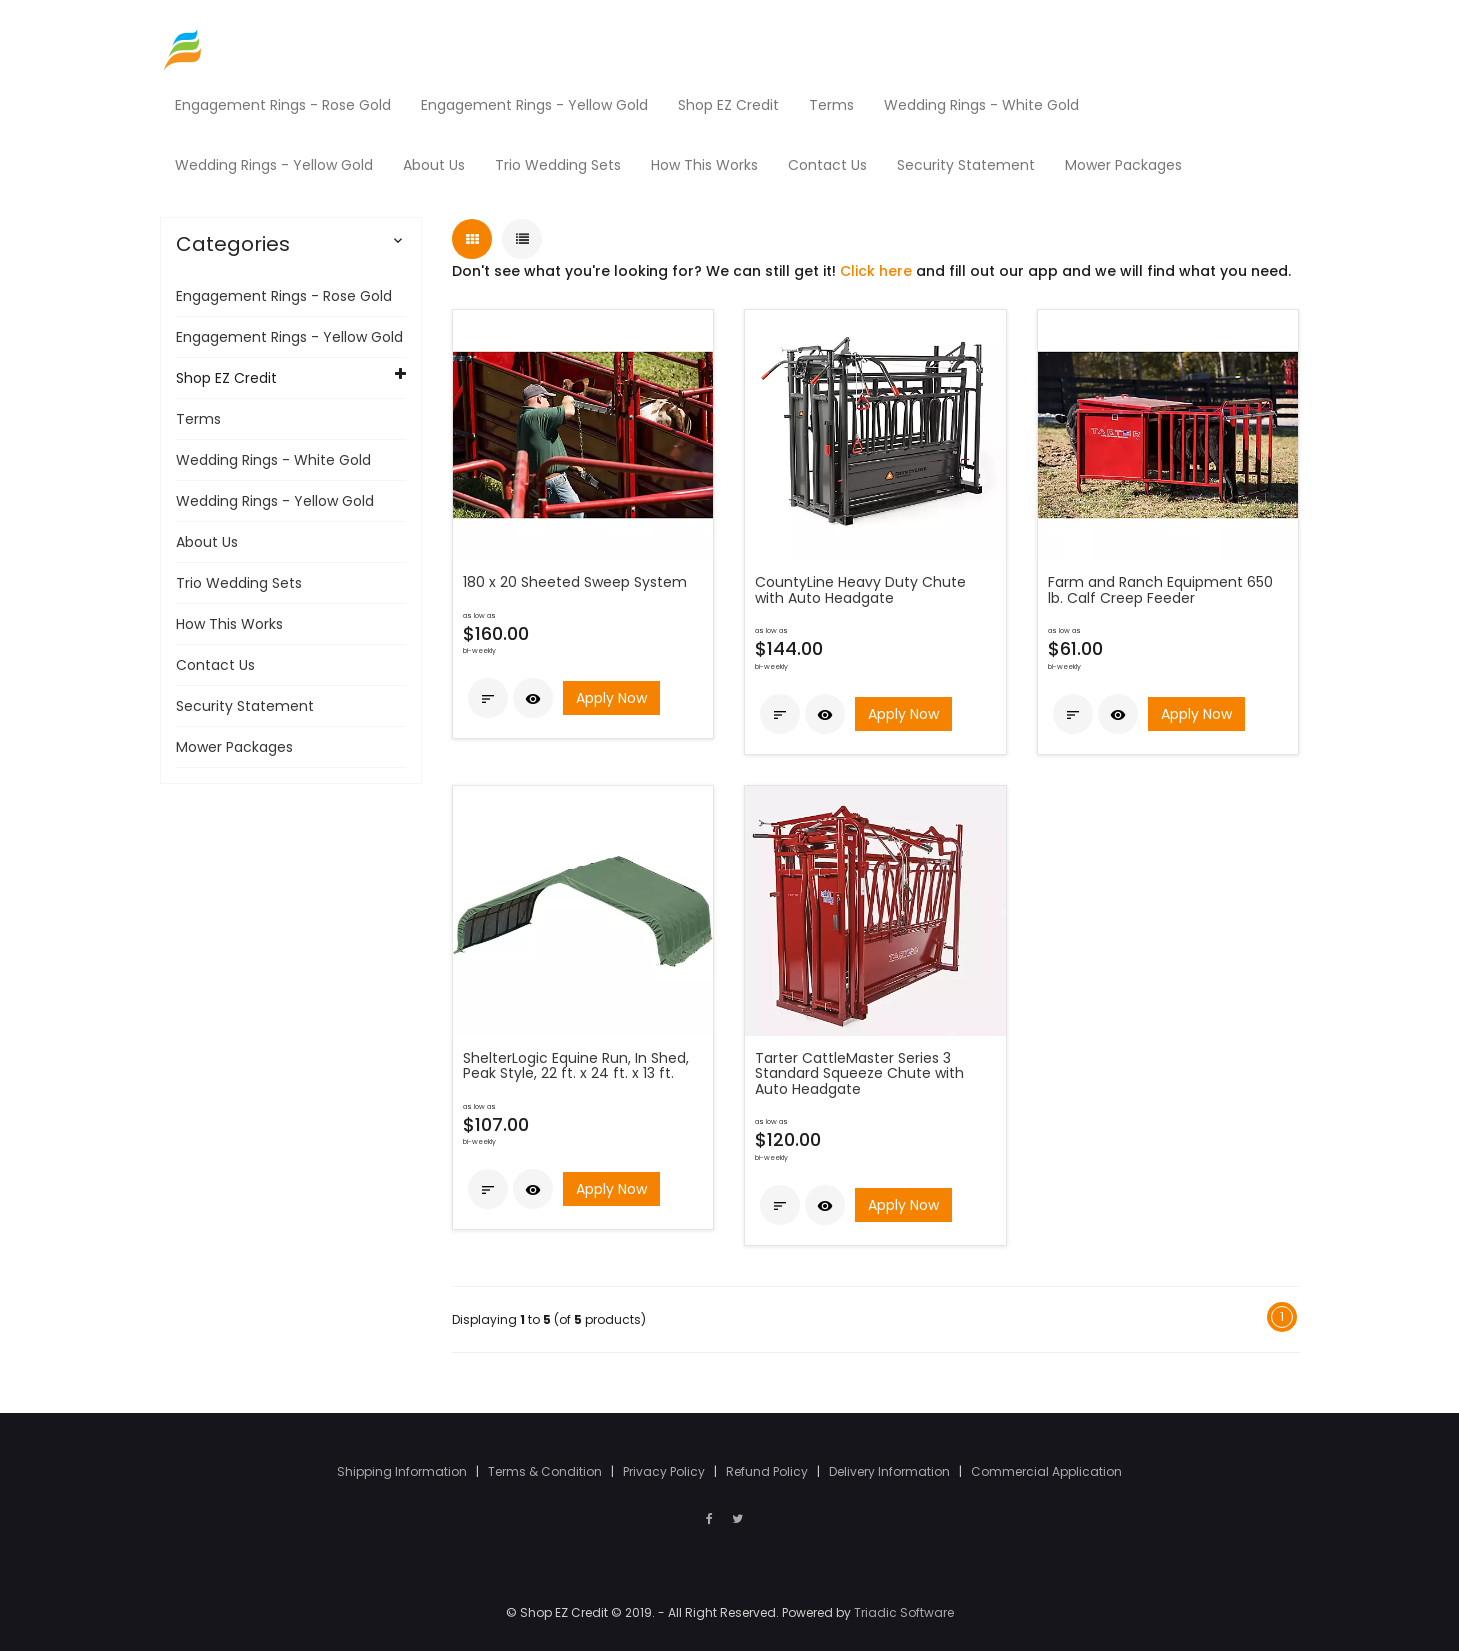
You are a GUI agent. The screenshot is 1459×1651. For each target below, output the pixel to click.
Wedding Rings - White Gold (273, 460)
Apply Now (611, 699)
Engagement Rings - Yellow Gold (289, 337)
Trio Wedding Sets (239, 583)
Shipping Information (403, 1471)
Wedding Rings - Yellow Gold (275, 501)
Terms (198, 419)
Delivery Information (891, 1471)
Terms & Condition (546, 1471)
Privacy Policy (665, 1471)
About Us (207, 542)
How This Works (229, 624)
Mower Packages (234, 747)
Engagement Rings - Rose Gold (284, 296)
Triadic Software (904, 1612)
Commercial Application (1046, 1471)
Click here (876, 271)
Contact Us (215, 665)
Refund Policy (768, 1471)
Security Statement (245, 706)
